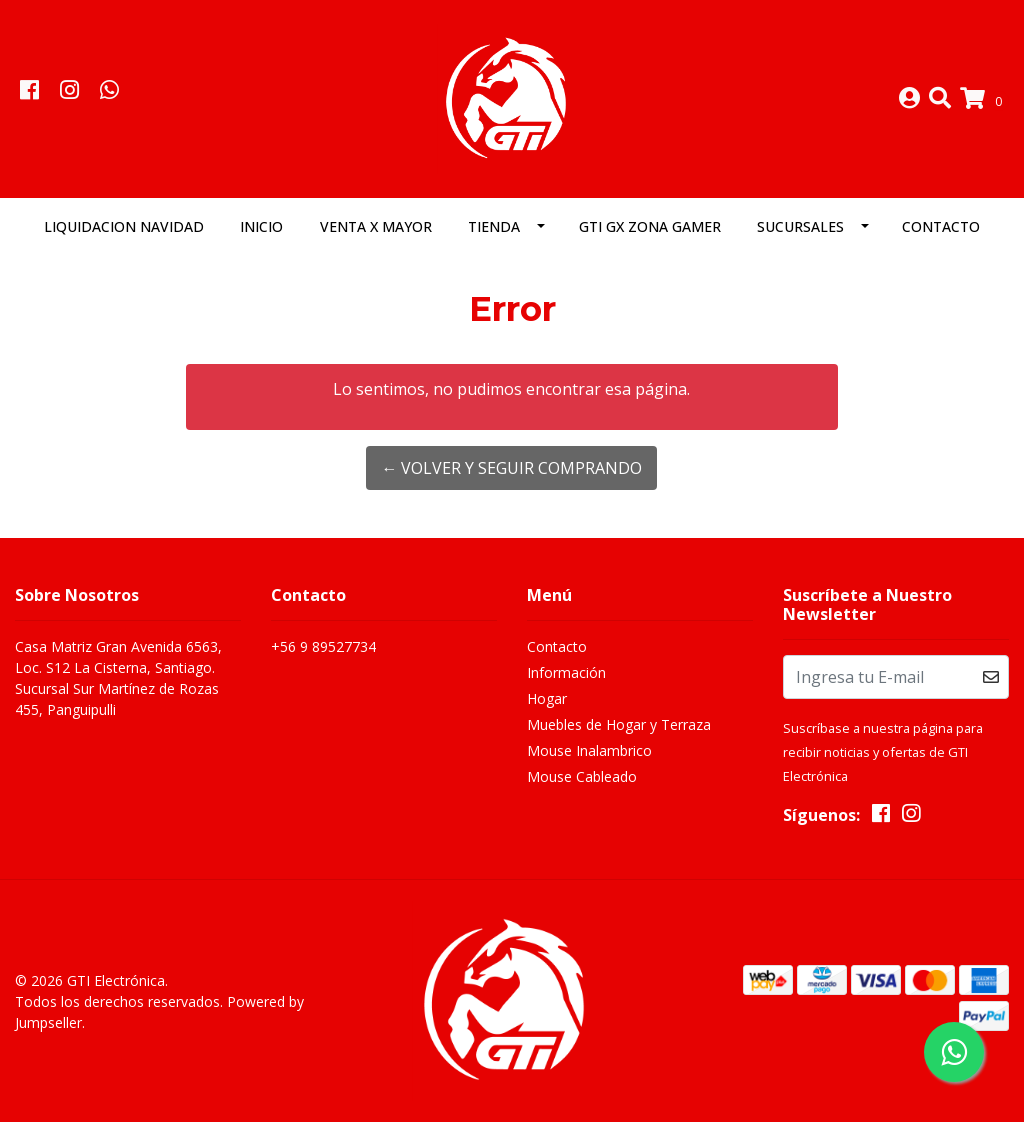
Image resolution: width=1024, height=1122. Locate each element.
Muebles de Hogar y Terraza (619, 724)
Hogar (547, 698)
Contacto (941, 226)
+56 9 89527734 (323, 646)
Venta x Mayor (376, 226)
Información (566, 672)
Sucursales (800, 226)
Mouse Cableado (582, 776)
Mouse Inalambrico (589, 750)
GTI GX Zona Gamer (650, 226)
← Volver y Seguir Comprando (511, 468)
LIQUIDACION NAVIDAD (124, 226)
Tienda (494, 226)
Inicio (261, 226)
